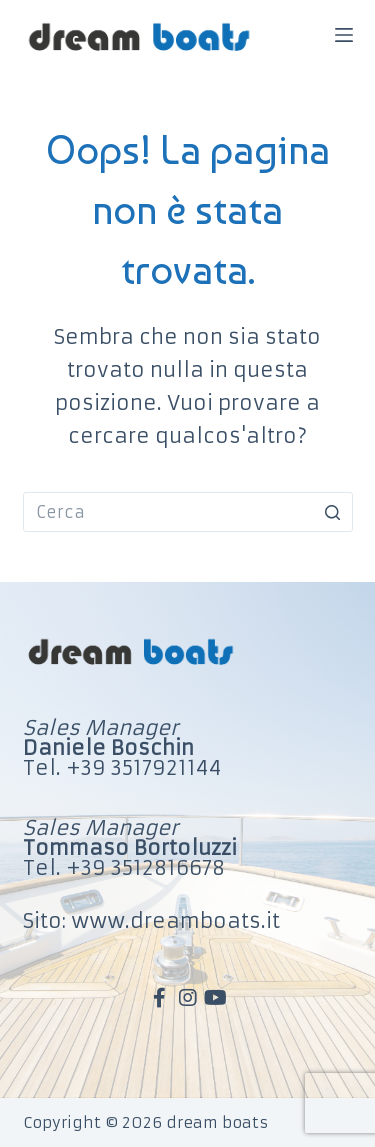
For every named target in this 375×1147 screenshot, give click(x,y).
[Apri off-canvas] (344, 35)
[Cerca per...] (188, 512)
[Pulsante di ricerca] (333, 512)
